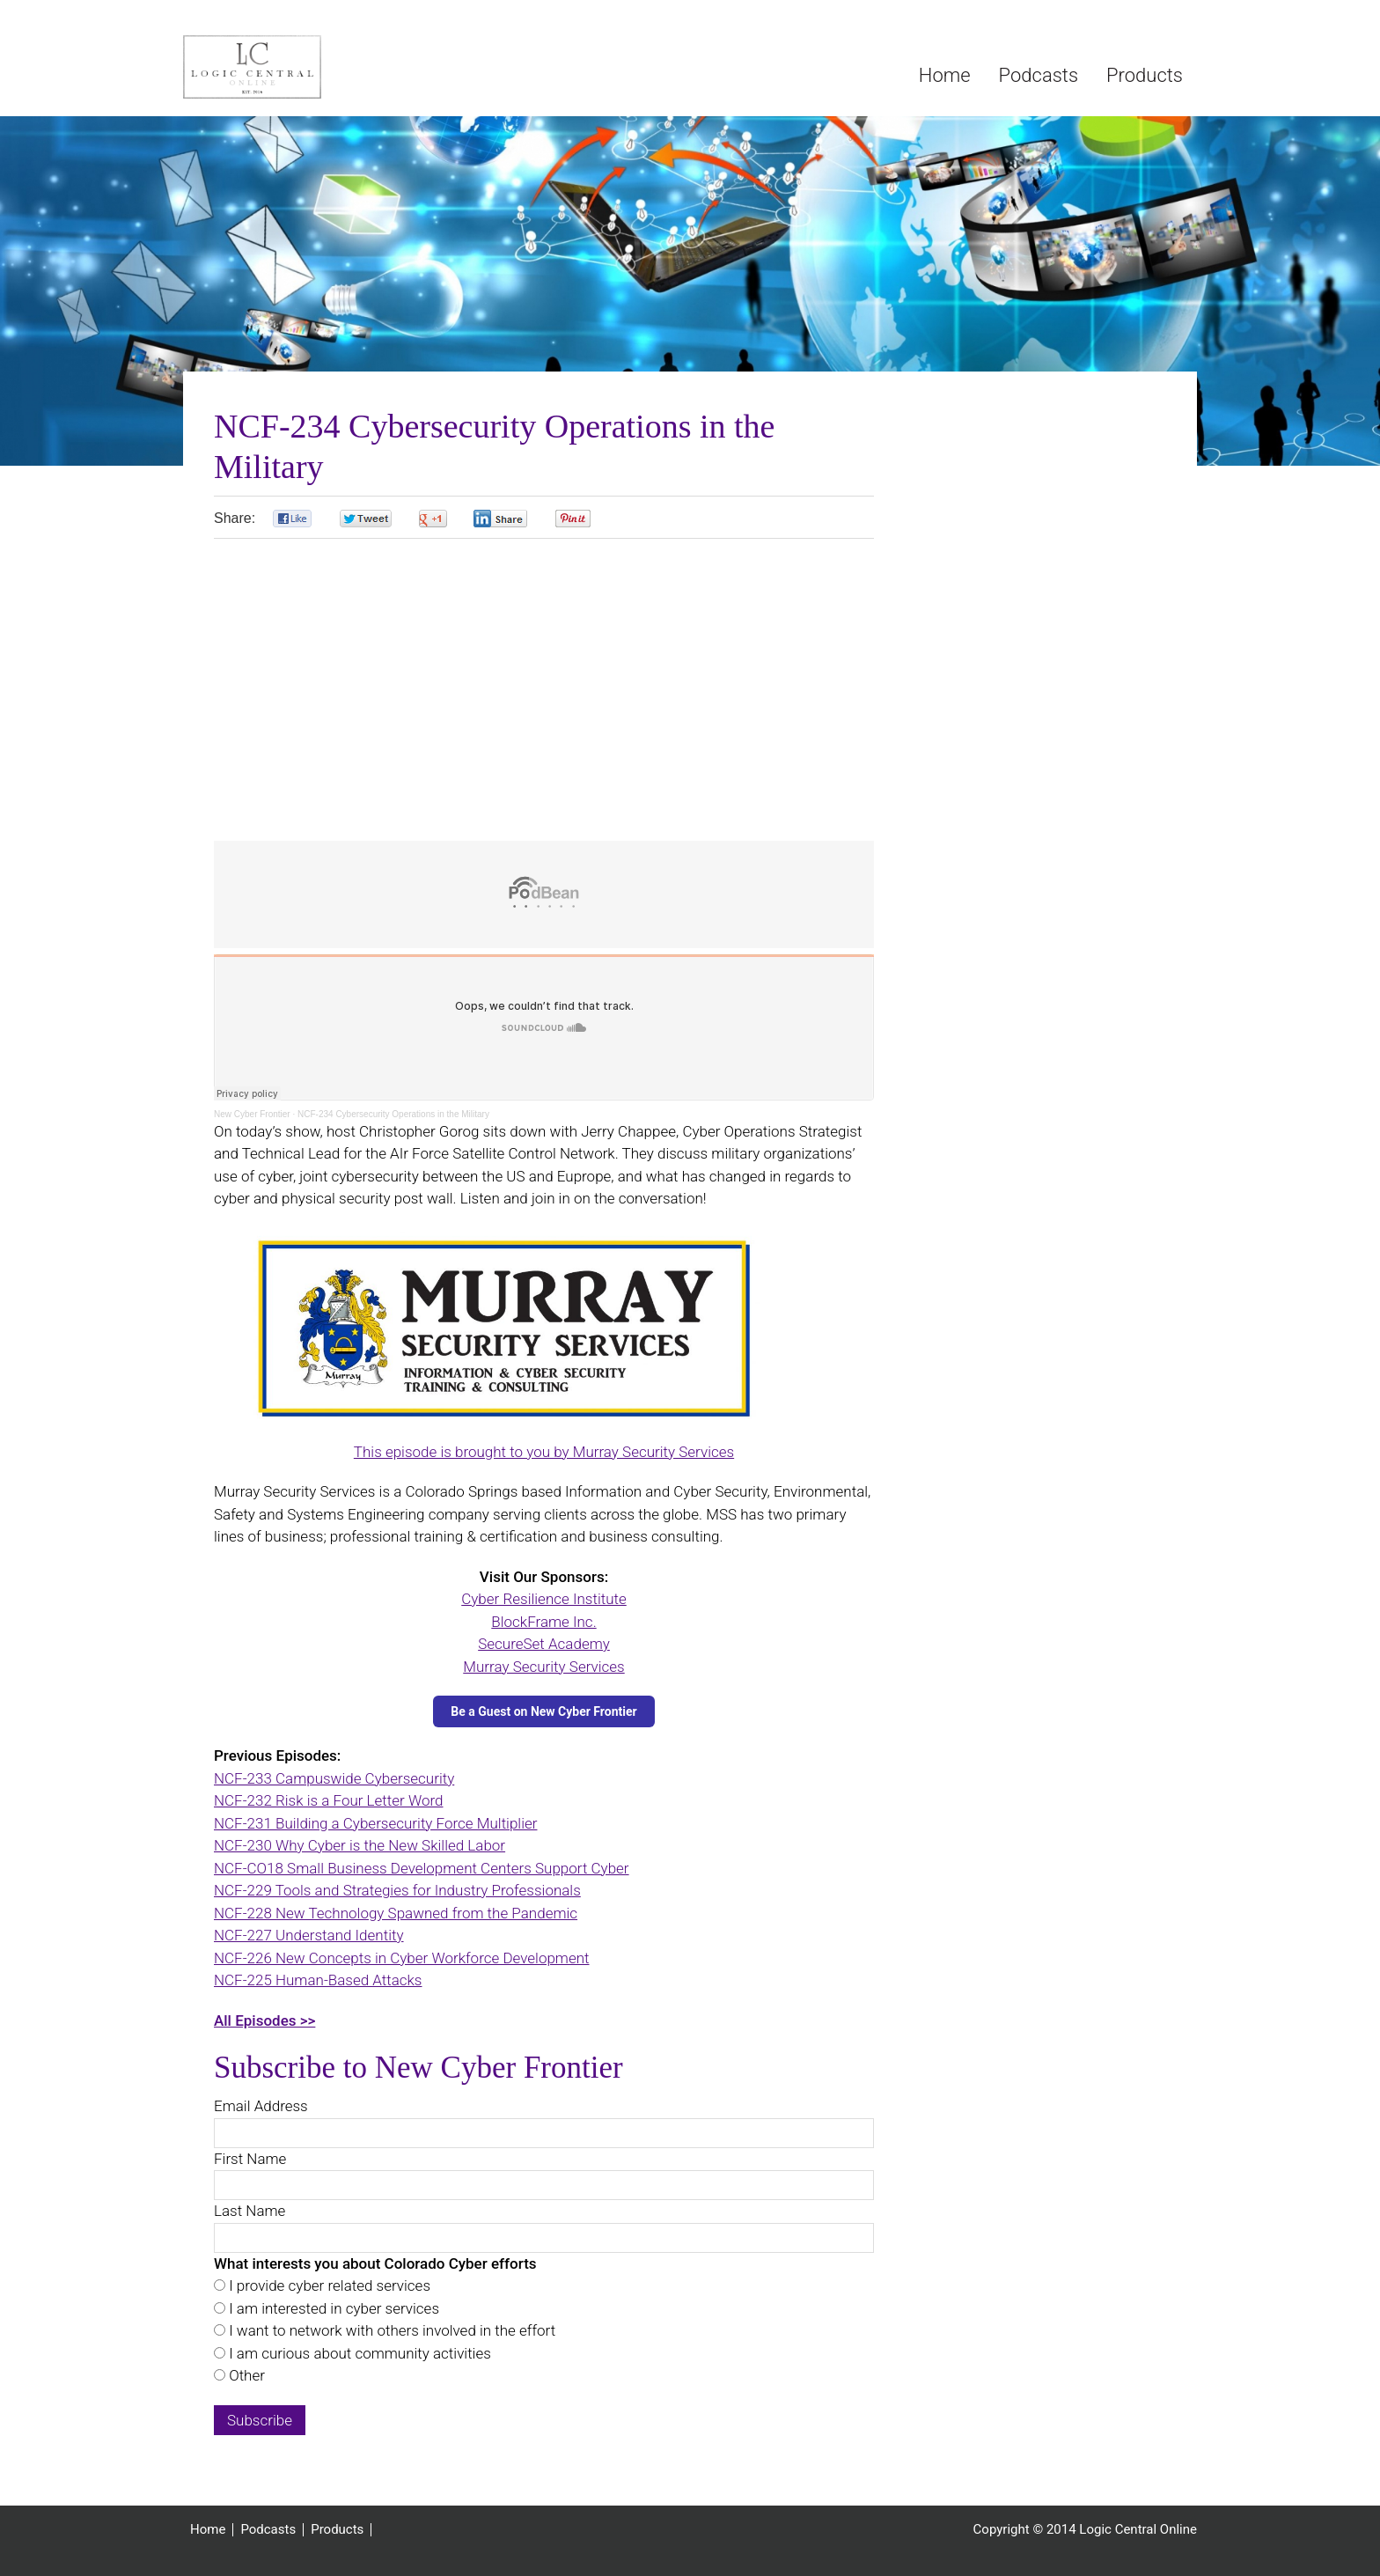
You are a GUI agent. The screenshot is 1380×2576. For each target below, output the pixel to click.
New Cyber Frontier (252, 1114)
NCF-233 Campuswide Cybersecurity (334, 1778)
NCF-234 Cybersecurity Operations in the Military (393, 1114)
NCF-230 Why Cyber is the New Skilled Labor (359, 1845)
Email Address (261, 2106)
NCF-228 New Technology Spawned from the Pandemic (395, 1913)
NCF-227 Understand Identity (309, 1935)
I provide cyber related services (327, 2285)
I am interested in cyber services (332, 2308)
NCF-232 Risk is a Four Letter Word (328, 1800)
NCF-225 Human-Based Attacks (318, 1980)
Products (337, 2529)
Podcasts (268, 2529)
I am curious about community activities (358, 2353)
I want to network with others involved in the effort (390, 2330)
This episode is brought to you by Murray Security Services (544, 1452)
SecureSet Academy (544, 1643)
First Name (250, 2159)
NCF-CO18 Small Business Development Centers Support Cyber (421, 1868)
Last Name (249, 2210)
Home (207, 2529)
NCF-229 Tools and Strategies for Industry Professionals (397, 1890)
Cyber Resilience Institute (544, 1599)
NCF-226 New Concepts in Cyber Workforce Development (402, 1958)
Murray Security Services (543, 1666)
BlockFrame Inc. (543, 1621)
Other (245, 2375)
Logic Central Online (315, 67)
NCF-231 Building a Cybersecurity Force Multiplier (375, 1823)
